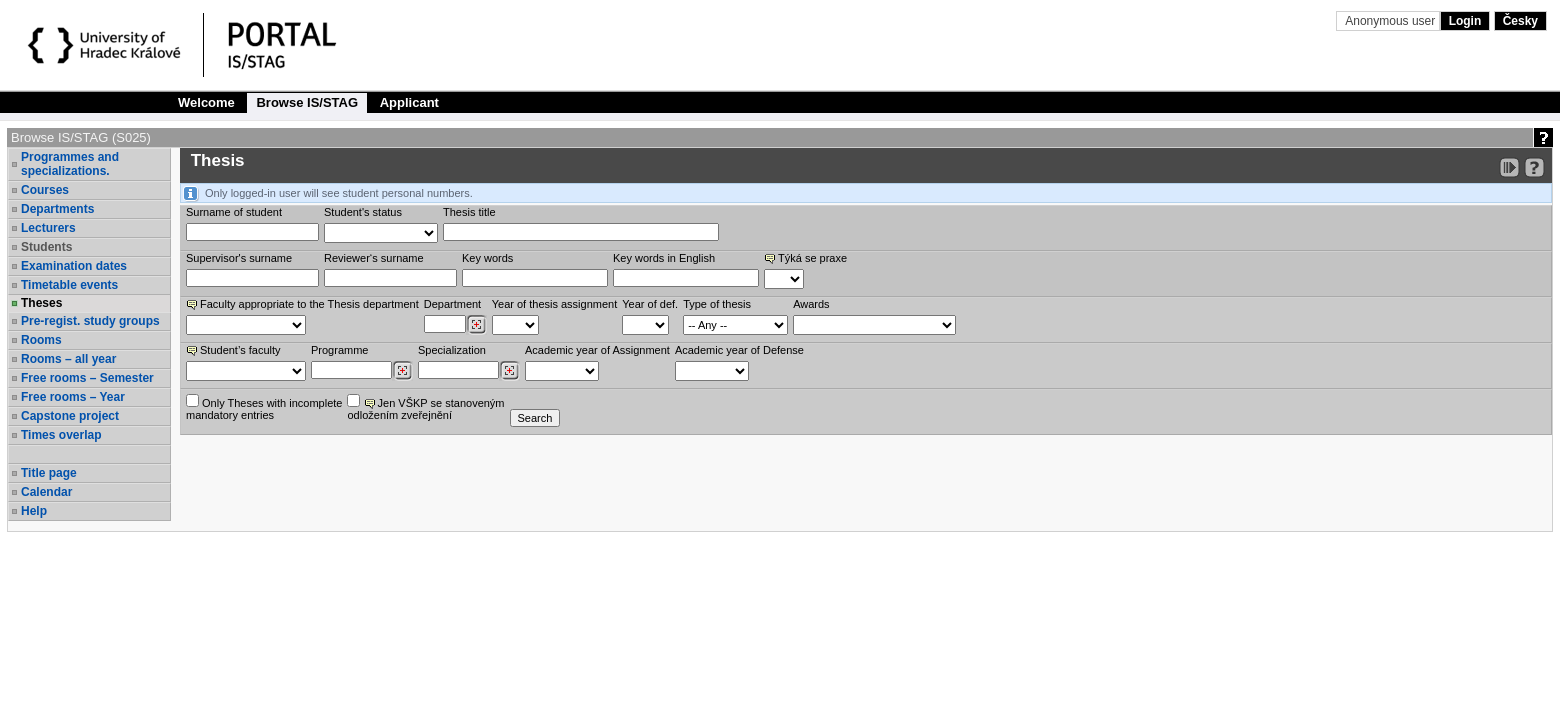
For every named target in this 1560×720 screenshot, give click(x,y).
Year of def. (650, 304)
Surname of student (234, 212)
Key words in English (664, 258)
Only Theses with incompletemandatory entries (264, 407)
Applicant (409, 102)
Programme (339, 350)
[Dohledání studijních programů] (402, 371)
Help (34, 511)
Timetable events (69, 285)
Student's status (363, 212)
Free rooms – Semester (87, 378)
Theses (41, 303)
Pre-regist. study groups (90, 321)
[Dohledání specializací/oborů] (509, 371)
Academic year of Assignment (597, 350)
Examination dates (74, 266)
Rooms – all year (68, 359)
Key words (487, 258)
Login (1465, 21)
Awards (811, 304)
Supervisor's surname (239, 258)
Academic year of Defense (739, 350)
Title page (49, 473)
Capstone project (70, 416)
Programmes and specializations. (70, 164)
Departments (57, 209)
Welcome (206, 102)
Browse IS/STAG (307, 102)
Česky (1520, 21)
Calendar (46, 492)
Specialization (452, 350)
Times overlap (61, 435)
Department (452, 304)
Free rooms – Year (73, 397)
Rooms (41, 340)
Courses (45, 190)
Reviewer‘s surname (374, 258)
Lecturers (48, 228)
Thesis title (469, 212)
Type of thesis (717, 304)
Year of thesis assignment (555, 304)
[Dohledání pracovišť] (476, 325)
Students (46, 247)
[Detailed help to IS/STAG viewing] (1534, 167)
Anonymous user (1391, 21)
